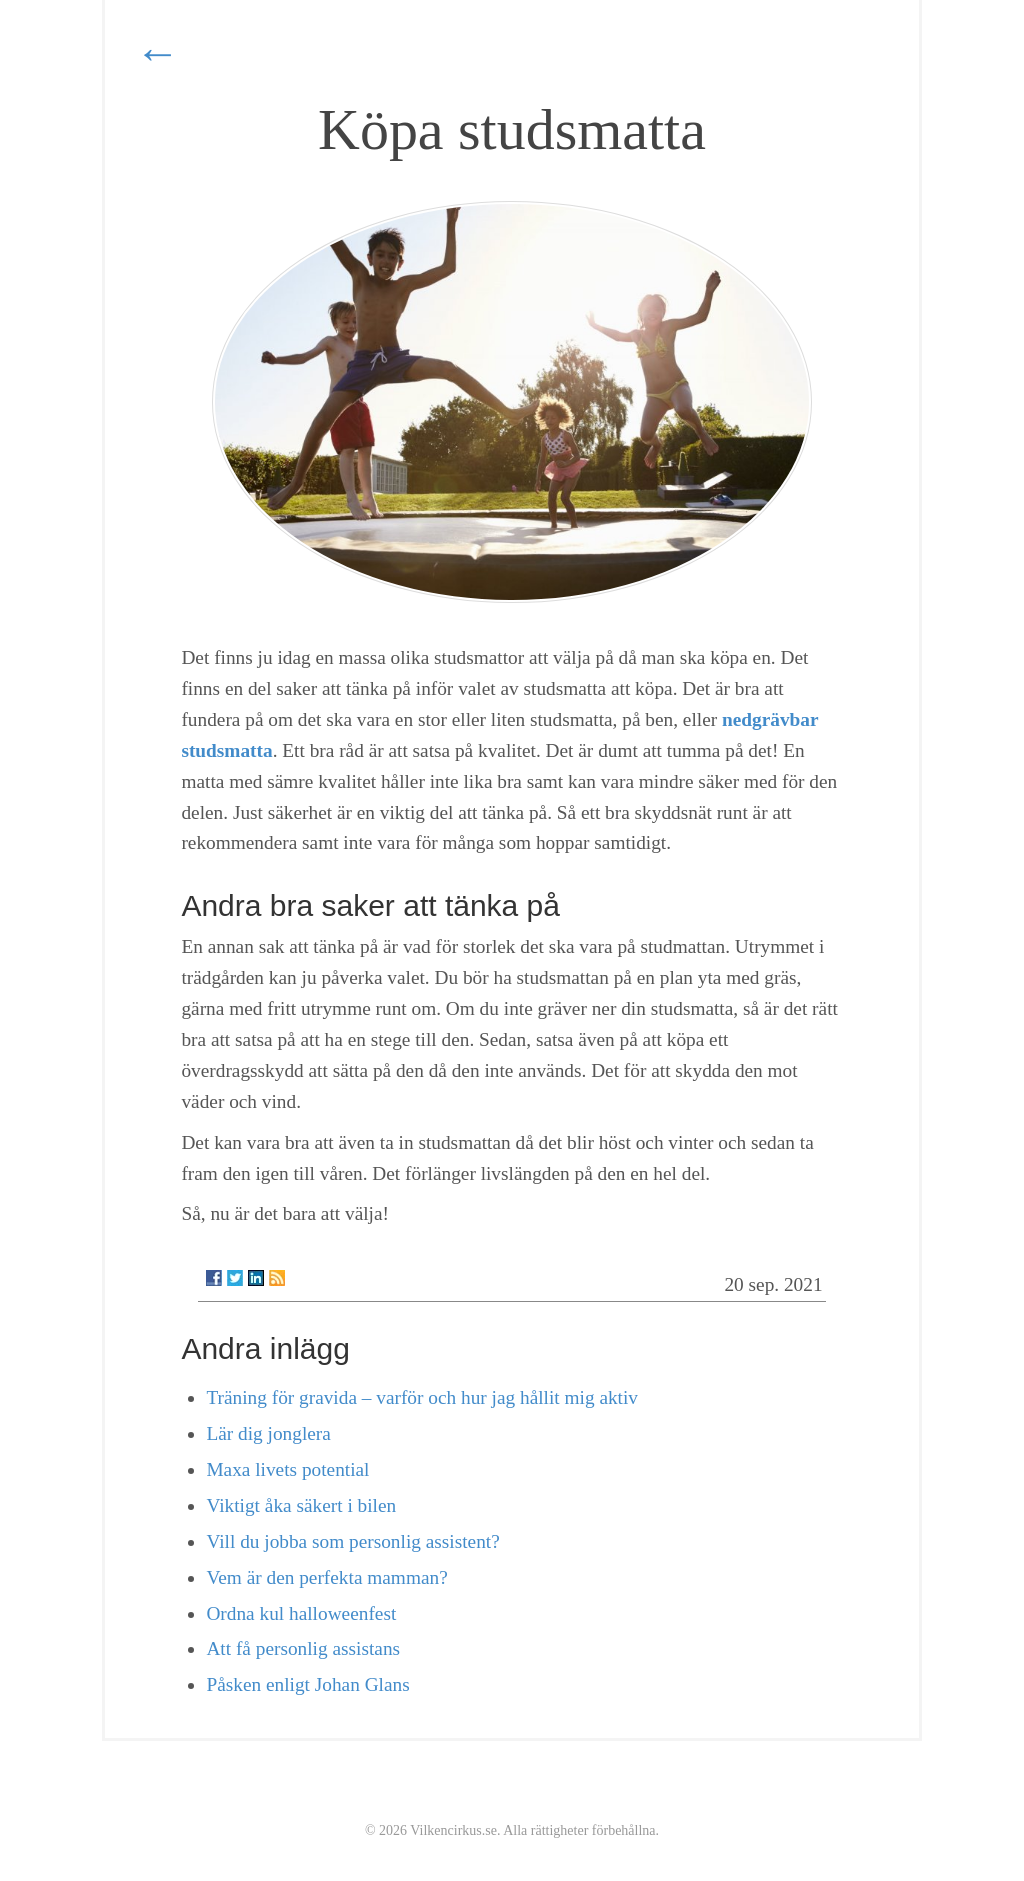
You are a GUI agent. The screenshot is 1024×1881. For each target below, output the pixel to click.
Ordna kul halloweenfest (301, 1613)
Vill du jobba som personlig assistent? (352, 1541)
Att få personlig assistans (303, 1648)
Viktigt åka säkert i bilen (301, 1505)
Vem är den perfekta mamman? (326, 1577)
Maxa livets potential (287, 1469)
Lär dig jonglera (268, 1433)
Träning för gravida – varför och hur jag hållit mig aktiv (422, 1397)
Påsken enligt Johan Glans (307, 1684)
